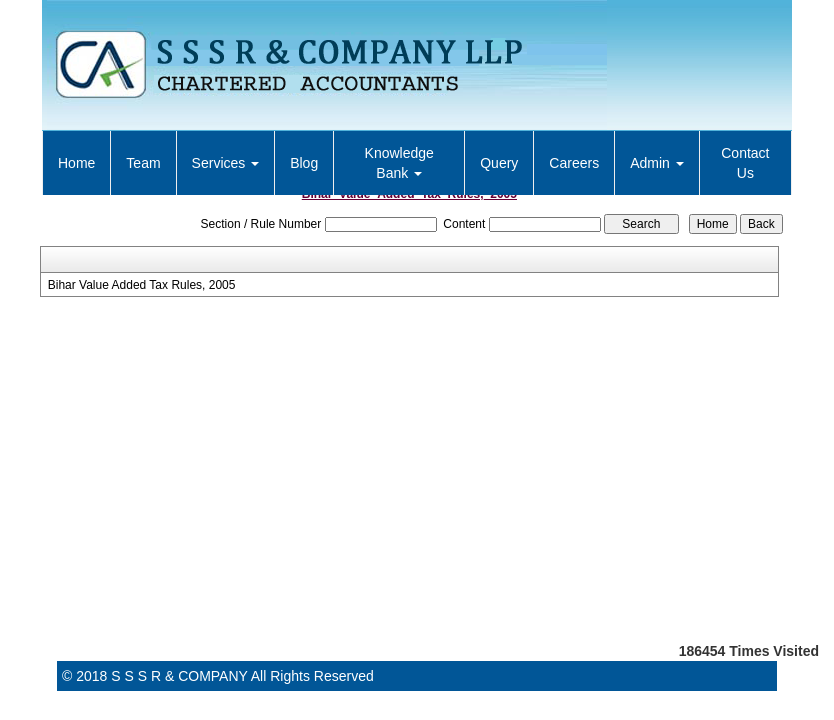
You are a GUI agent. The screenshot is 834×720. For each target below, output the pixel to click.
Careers (574, 163)
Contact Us (745, 163)
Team (143, 163)
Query (499, 163)
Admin (657, 163)
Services (226, 163)
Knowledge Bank (399, 163)
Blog (304, 163)
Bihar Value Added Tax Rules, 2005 (142, 285)
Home (76, 163)
